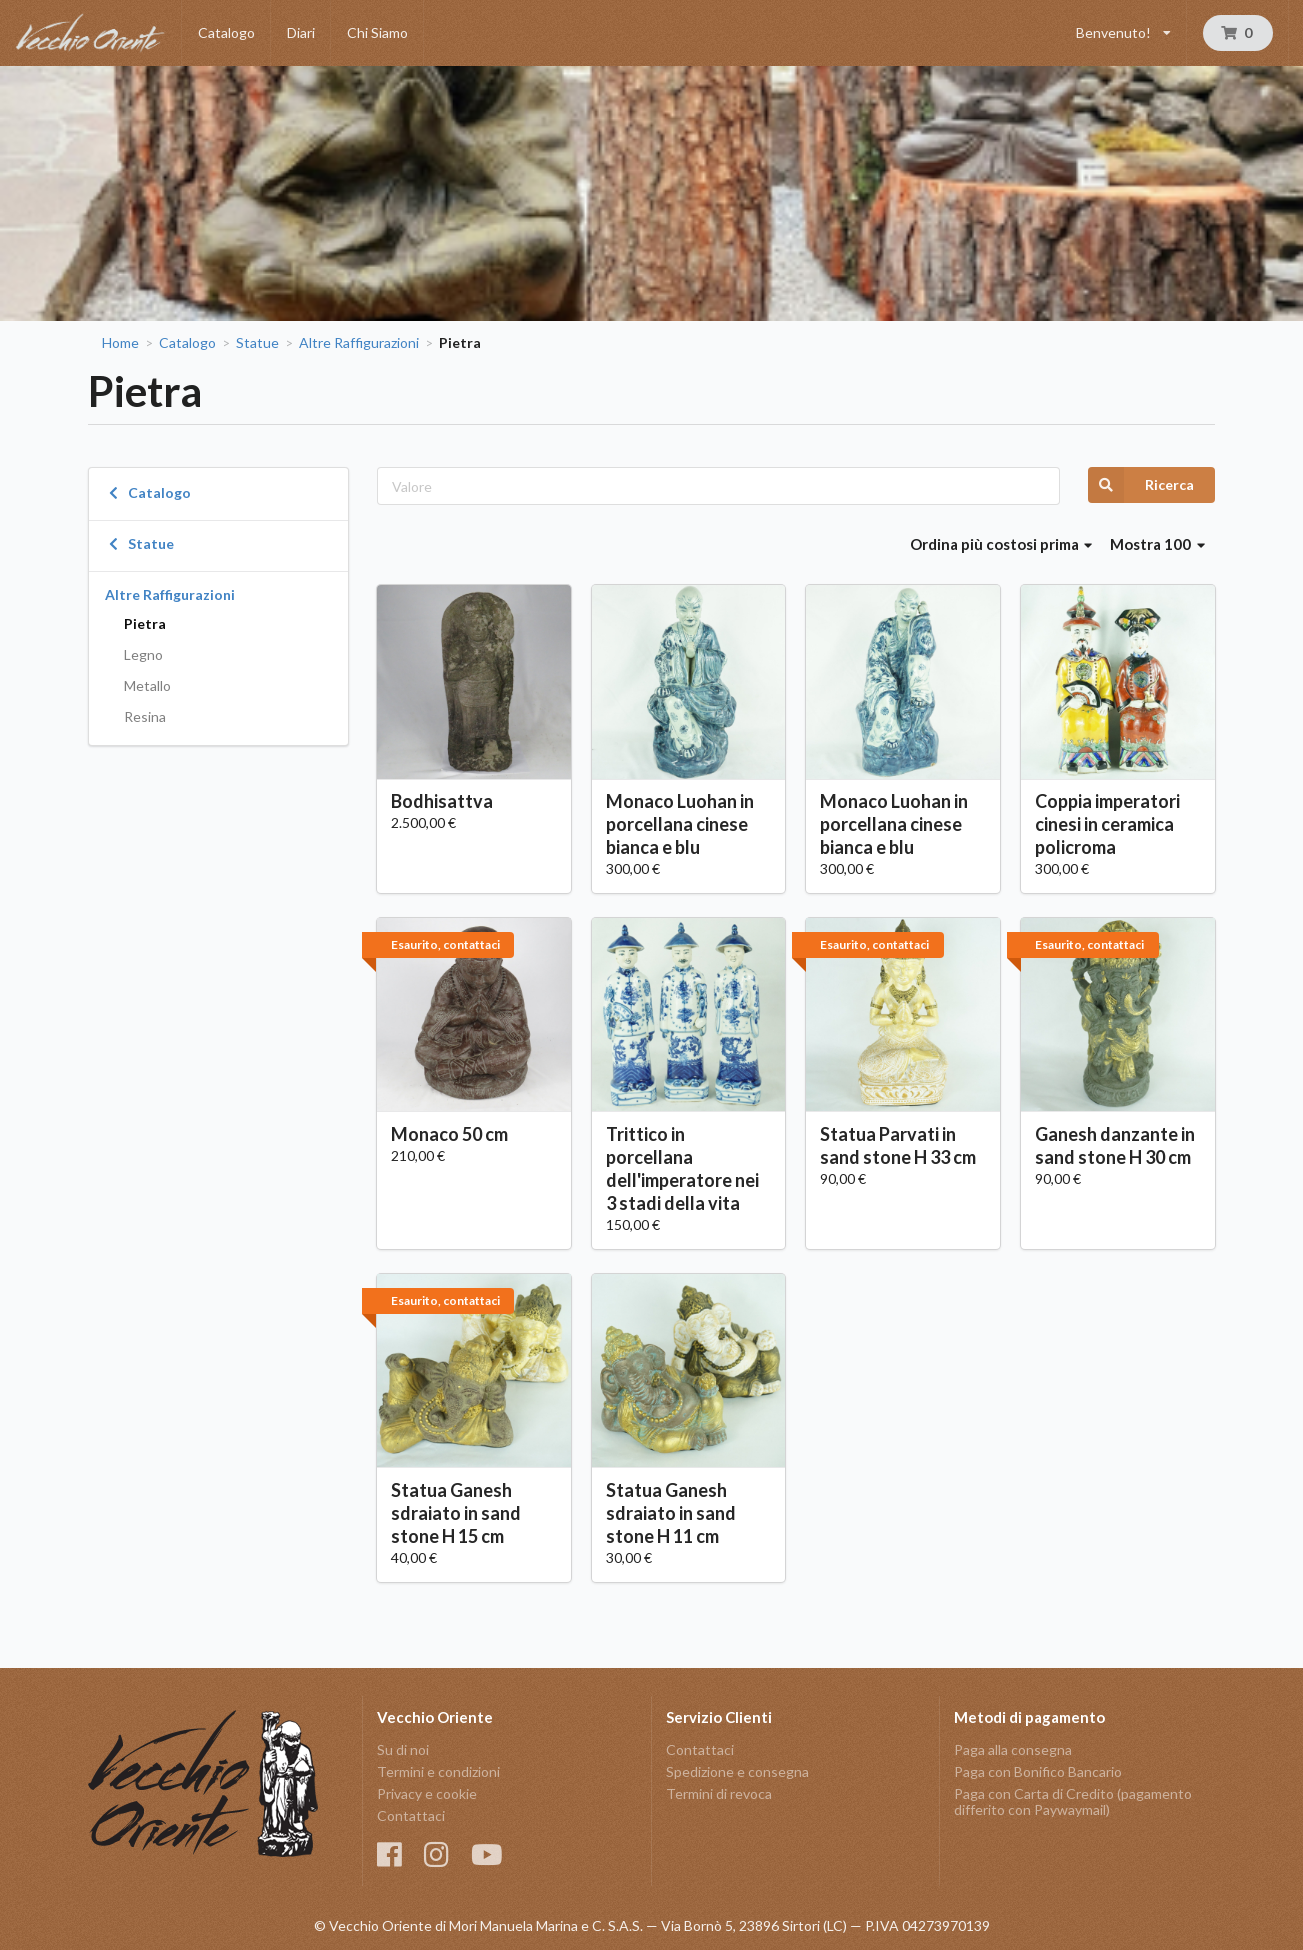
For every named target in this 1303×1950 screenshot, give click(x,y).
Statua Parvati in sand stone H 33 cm (898, 1145)
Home (120, 343)
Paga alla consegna (1013, 1750)
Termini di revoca (719, 1793)
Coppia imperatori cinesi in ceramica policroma (1107, 824)
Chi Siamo (377, 32)
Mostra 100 (1157, 544)
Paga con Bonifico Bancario (1038, 1771)
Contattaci (411, 1815)
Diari (301, 32)
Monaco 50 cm (449, 1134)
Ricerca (1141, 485)
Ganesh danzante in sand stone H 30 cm (1115, 1145)
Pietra (145, 623)
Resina (145, 716)
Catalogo (226, 32)
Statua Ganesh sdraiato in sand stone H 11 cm (671, 1513)
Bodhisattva (442, 801)
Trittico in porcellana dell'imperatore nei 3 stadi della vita (682, 1168)
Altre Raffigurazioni (359, 343)
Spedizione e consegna (737, 1771)
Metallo (147, 685)
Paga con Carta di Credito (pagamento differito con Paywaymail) (1073, 1801)
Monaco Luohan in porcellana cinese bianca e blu (680, 824)
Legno (143, 654)
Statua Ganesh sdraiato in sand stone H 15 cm (456, 1513)
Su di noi (403, 1750)
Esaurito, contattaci (445, 944)
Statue (257, 343)
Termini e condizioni (438, 1771)
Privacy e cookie (427, 1793)
